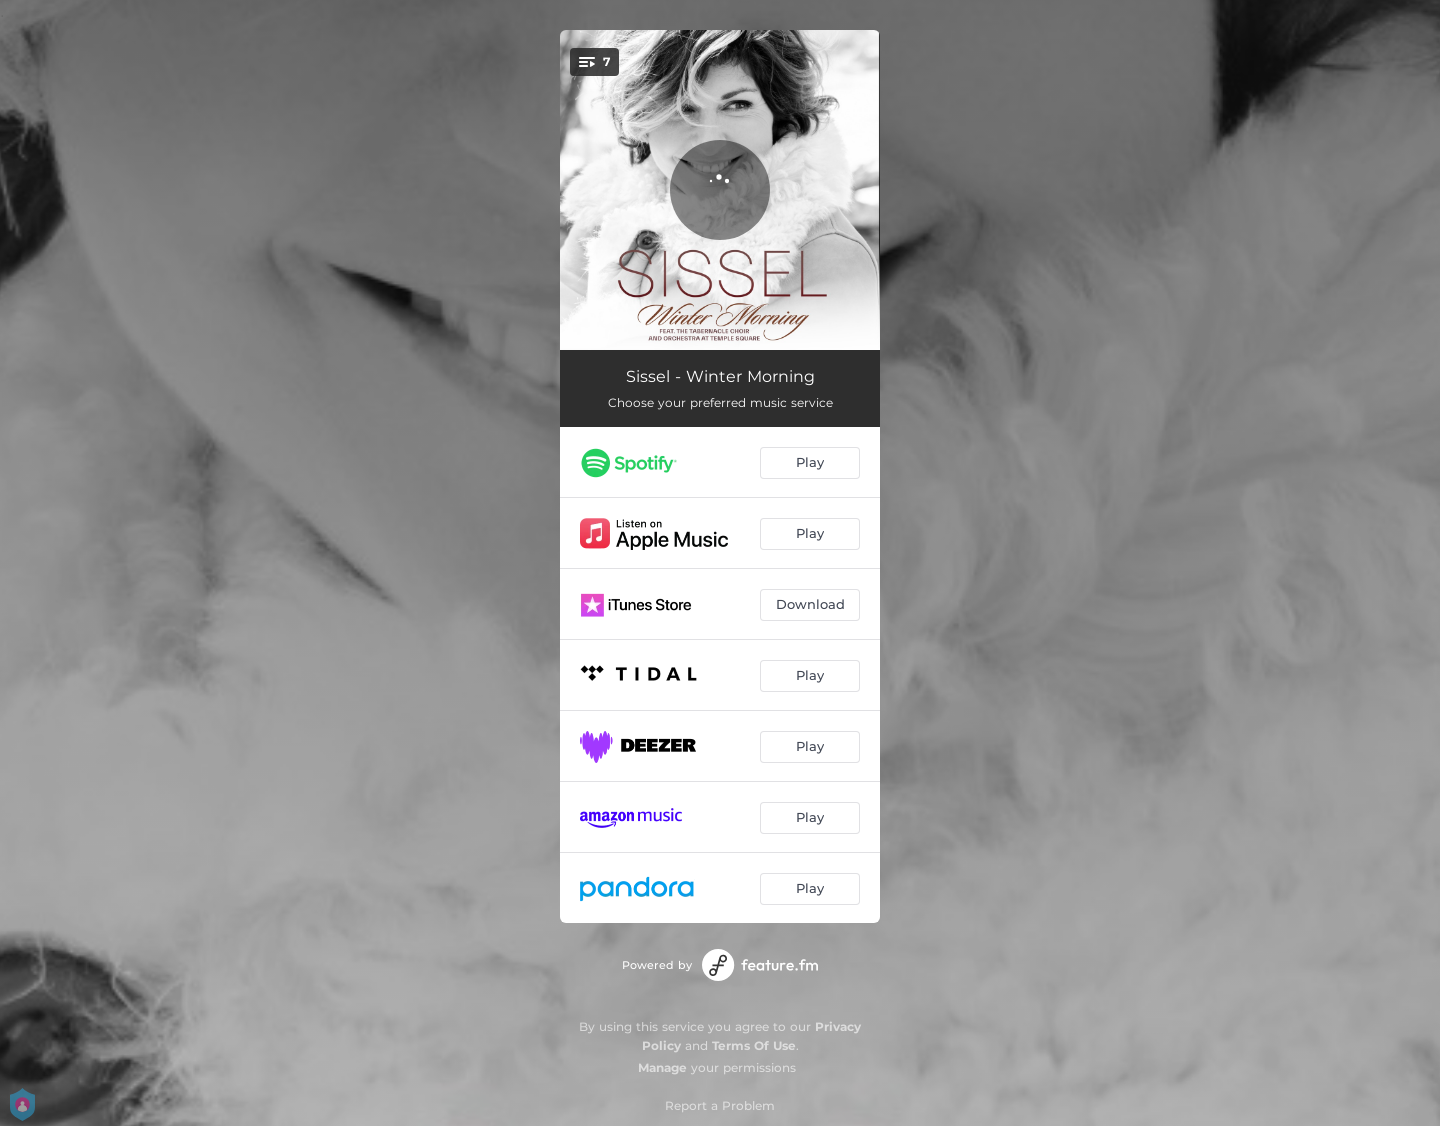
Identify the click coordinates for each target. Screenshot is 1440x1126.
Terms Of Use (754, 1045)
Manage (662, 1067)
